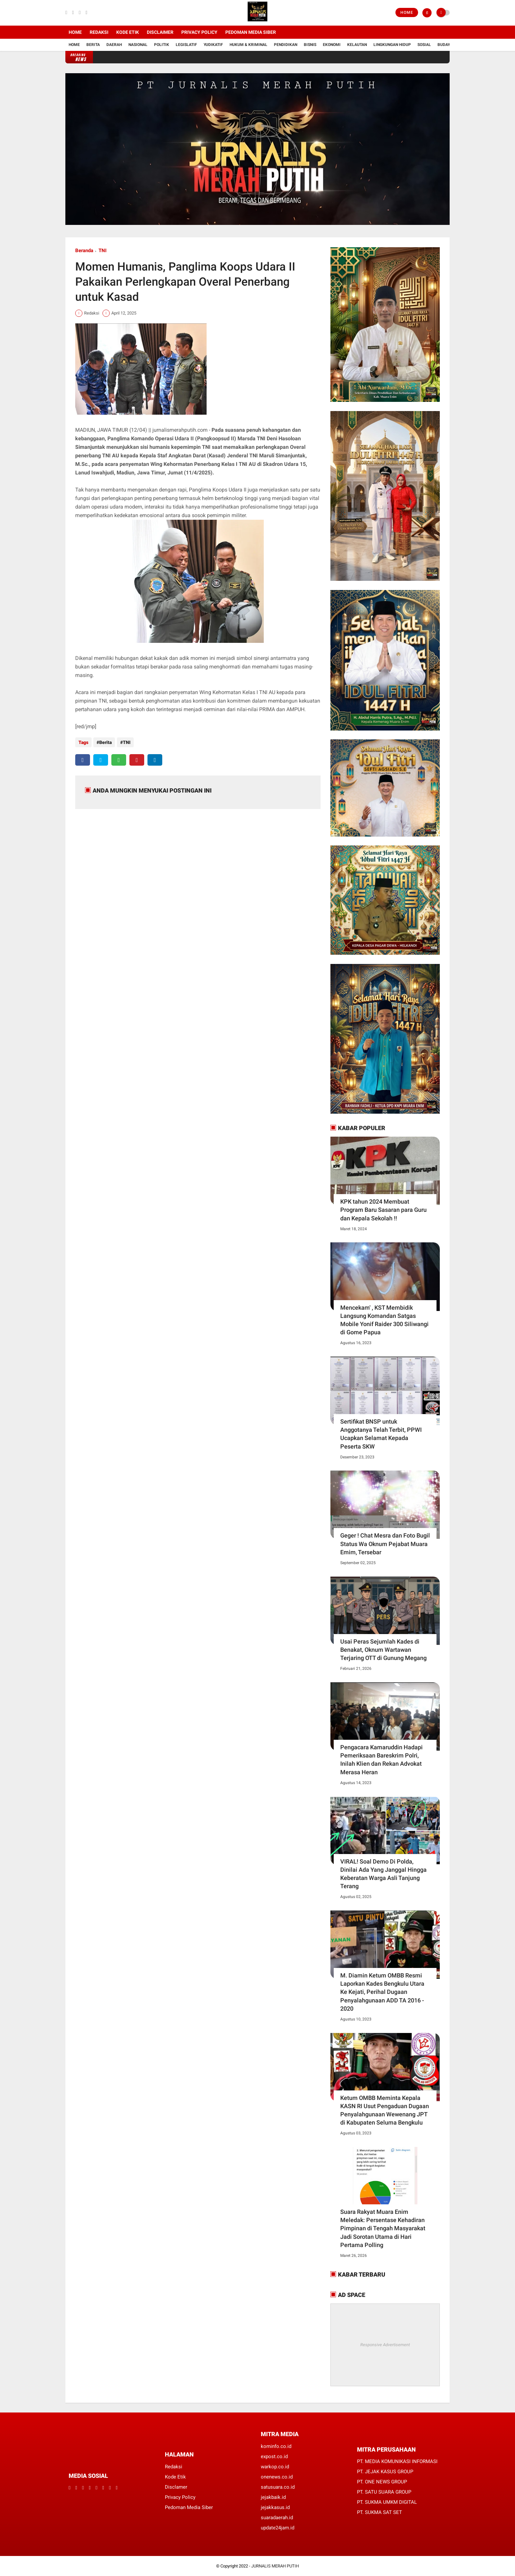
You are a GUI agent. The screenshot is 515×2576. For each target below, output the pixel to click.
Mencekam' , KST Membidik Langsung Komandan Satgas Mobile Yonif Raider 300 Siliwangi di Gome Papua (384, 1320)
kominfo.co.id (276, 2446)
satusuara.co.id (278, 2487)
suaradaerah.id (277, 2518)
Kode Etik (127, 32)
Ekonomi (332, 44)
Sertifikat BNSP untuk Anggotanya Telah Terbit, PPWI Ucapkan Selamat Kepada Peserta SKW (381, 1434)
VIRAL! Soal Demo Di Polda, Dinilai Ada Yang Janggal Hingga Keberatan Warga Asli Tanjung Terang (383, 1874)
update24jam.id (277, 2528)
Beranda (84, 250)
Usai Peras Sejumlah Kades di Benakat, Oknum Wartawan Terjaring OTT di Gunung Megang (383, 1649)
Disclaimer (160, 32)
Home (406, 12)
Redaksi (99, 32)
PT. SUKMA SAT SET (379, 2512)
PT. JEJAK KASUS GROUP (385, 2472)
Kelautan (357, 44)
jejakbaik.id (273, 2497)
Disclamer (176, 2487)
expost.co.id (274, 2456)
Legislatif (186, 44)
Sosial (424, 44)
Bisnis (310, 44)
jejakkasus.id (275, 2507)
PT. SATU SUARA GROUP (384, 2492)
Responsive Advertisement (385, 2344)
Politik (161, 44)
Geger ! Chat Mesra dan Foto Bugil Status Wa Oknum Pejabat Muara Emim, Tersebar (385, 1543)
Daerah (114, 44)
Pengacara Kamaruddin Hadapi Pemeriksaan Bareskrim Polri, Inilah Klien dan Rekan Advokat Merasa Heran (381, 1760)
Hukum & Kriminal (248, 44)
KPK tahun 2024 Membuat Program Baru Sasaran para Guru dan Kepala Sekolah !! (383, 1209)
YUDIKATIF (213, 44)
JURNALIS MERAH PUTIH (275, 2566)
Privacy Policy (199, 32)
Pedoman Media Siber (250, 32)
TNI (102, 250)
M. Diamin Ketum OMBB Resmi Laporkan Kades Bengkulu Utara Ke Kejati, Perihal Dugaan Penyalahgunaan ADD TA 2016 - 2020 (382, 1992)
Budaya (444, 44)
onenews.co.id (277, 2477)
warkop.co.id (275, 2467)
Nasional (137, 44)
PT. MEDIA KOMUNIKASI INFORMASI (397, 2461)
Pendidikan (285, 44)
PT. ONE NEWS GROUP (382, 2482)
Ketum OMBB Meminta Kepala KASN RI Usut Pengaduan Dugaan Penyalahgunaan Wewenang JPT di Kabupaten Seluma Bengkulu (384, 2110)
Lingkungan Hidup (392, 44)
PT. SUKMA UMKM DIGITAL (387, 2502)
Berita (93, 44)
